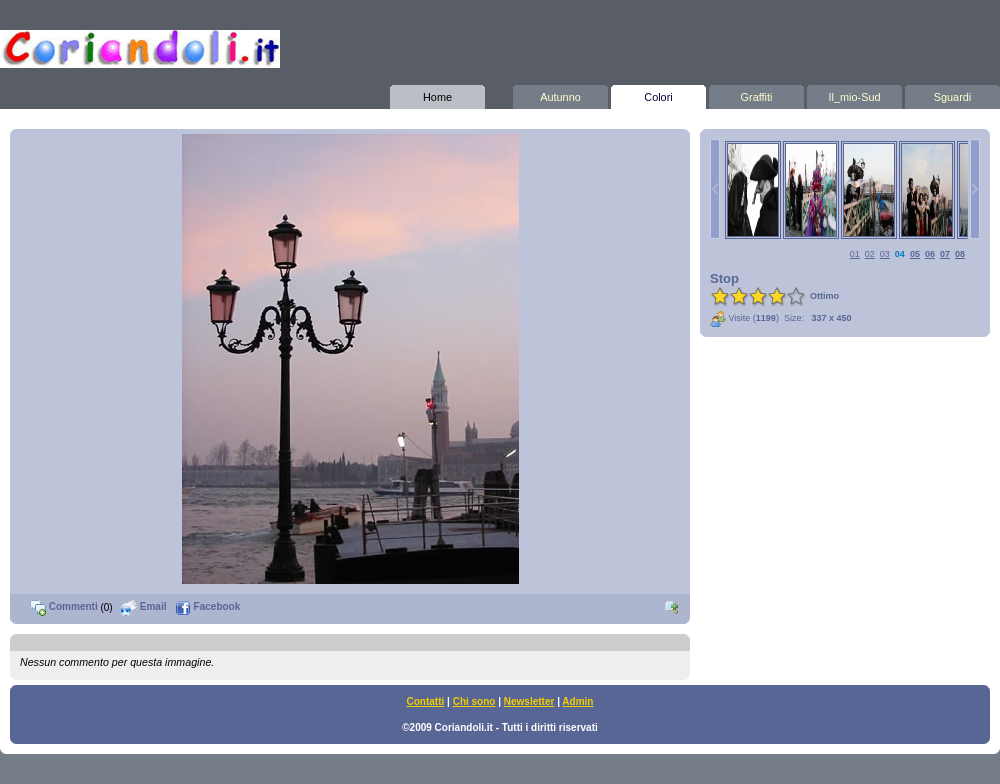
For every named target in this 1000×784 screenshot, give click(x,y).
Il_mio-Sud (854, 94)
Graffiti (756, 94)
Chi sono (474, 701)
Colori (658, 94)
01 (855, 254)
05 (915, 254)
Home (437, 94)
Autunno (560, 94)
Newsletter (529, 701)
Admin (577, 701)
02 (870, 254)
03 (885, 254)
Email (143, 606)
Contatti (426, 701)
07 (945, 254)
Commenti (64, 606)
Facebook (207, 606)
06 (930, 254)
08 (960, 254)
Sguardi (952, 94)
